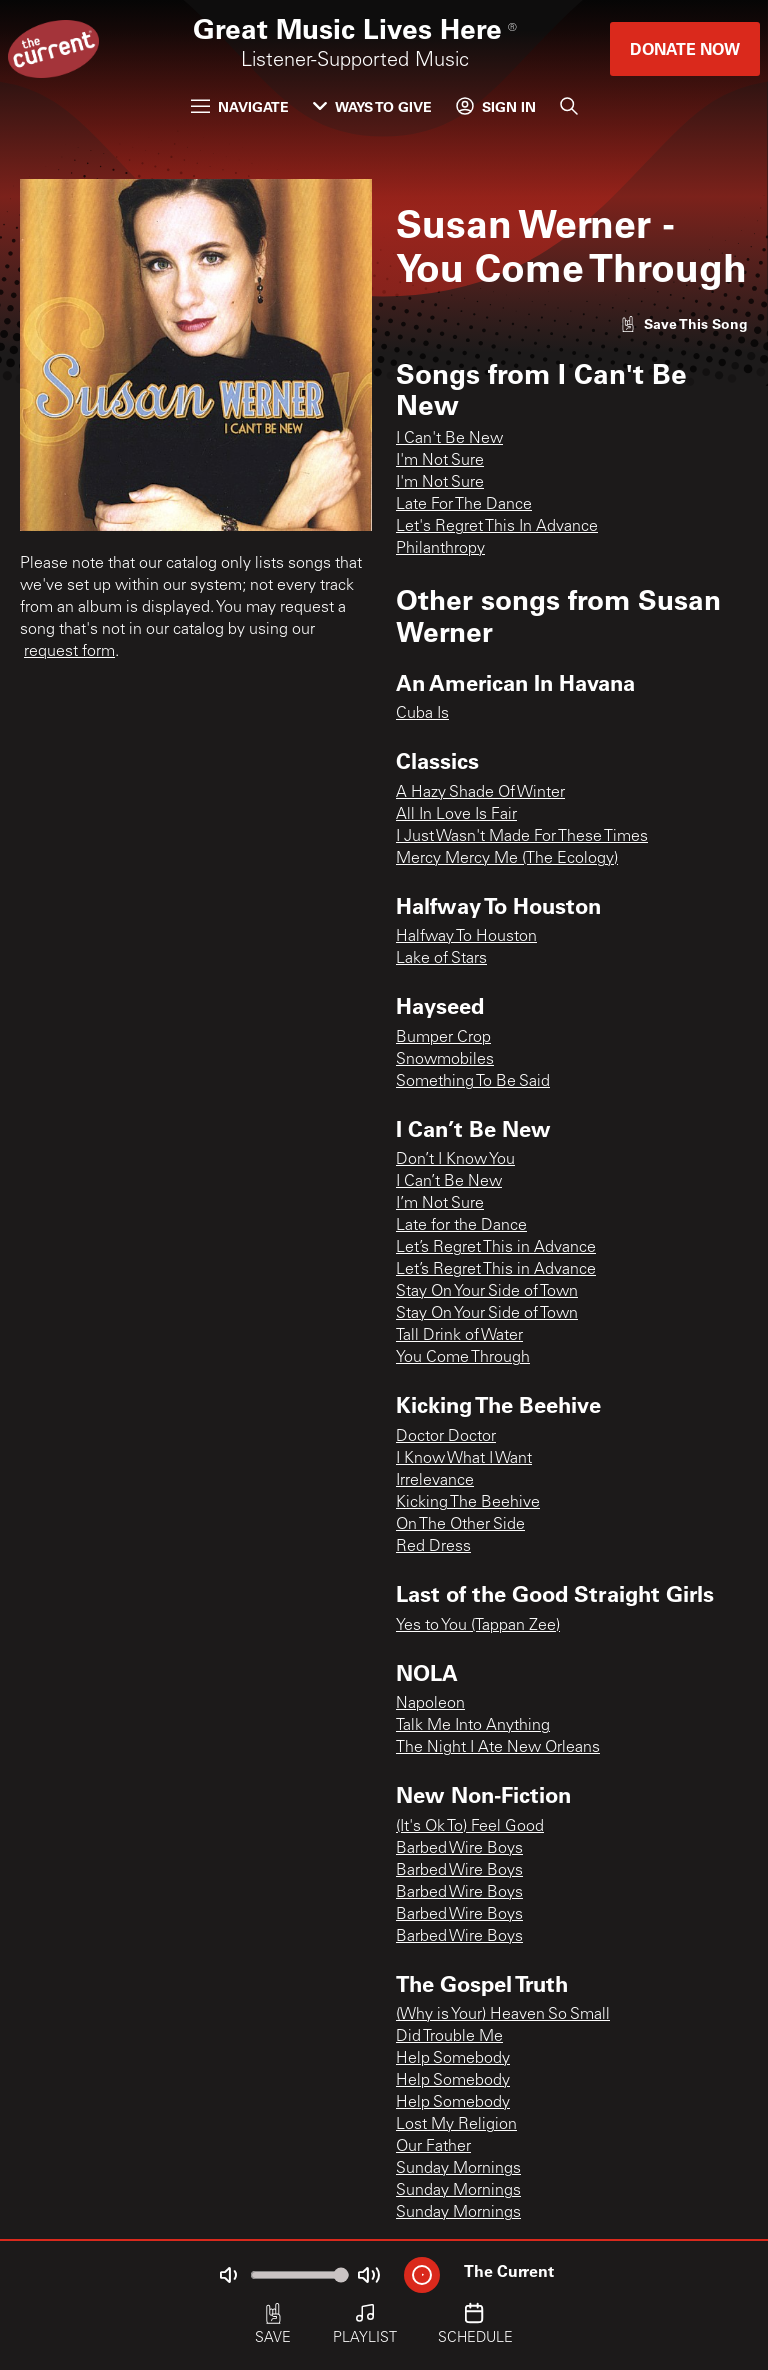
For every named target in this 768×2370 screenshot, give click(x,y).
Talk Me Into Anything (473, 1726)
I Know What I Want (464, 1459)
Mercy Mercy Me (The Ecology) (507, 859)
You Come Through (463, 1358)
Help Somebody (453, 2059)
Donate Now (685, 48)
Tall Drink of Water (459, 1336)
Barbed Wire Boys (459, 1849)
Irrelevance (435, 1481)
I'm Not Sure (440, 461)
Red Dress (433, 1547)
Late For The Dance (464, 505)
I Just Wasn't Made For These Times (522, 837)
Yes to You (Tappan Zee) (478, 1626)
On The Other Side (460, 1525)
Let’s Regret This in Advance (496, 1248)
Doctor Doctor (446, 1437)
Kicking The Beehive (468, 1503)
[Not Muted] (228, 2275)
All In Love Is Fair (456, 815)
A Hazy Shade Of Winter (480, 793)
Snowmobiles (445, 1060)
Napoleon (430, 1704)
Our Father (433, 2147)
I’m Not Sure (440, 1204)
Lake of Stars (441, 959)
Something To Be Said (473, 1082)
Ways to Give (372, 106)
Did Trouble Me (449, 2037)
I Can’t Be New (449, 1182)
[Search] (569, 106)
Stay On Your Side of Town (487, 1292)
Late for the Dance (461, 1226)
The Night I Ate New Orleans (498, 1748)
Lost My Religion (456, 2125)
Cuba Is (422, 714)
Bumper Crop (443, 1038)
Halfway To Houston (466, 937)
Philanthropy (440, 549)
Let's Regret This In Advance (497, 527)
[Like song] (684, 323)
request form (69, 652)
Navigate (240, 106)
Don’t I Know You (455, 1160)
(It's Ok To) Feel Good (470, 1827)
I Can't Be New (449, 439)
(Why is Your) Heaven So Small (503, 2015)
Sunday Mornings (458, 2169)
